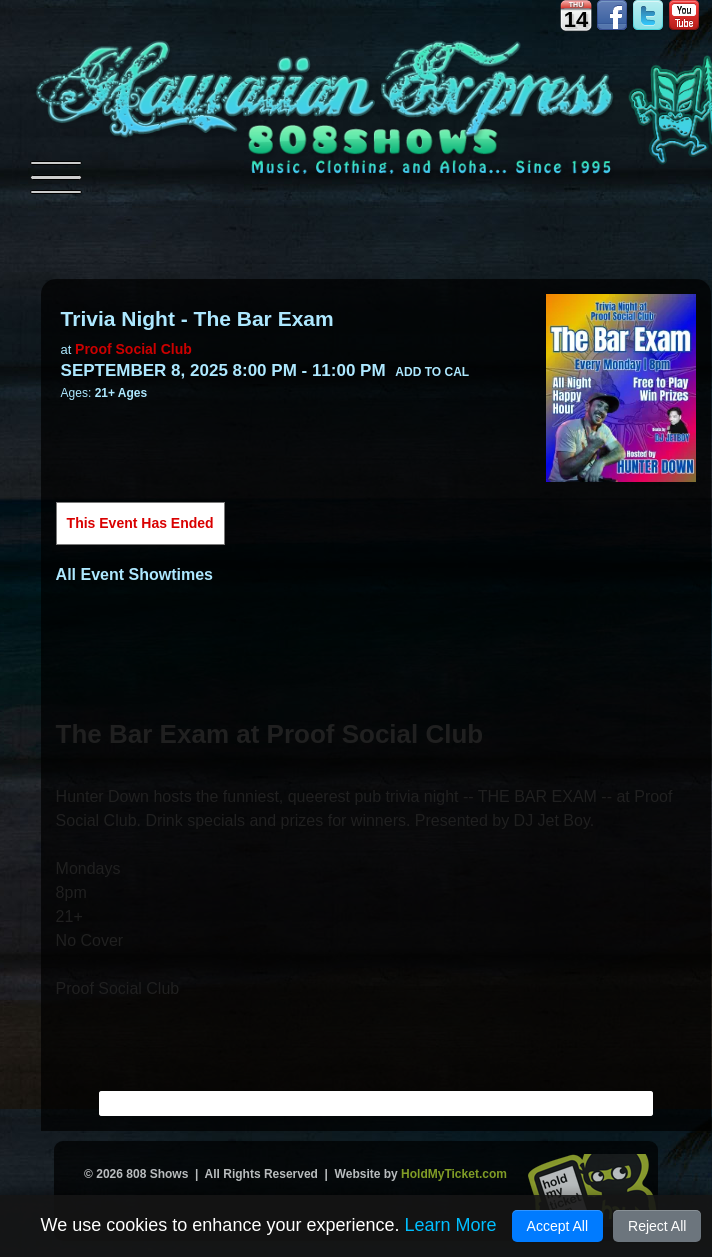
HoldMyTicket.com (454, 1174)
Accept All (557, 1226)
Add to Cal (432, 372)
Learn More (450, 1225)
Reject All (657, 1226)
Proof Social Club (133, 349)
